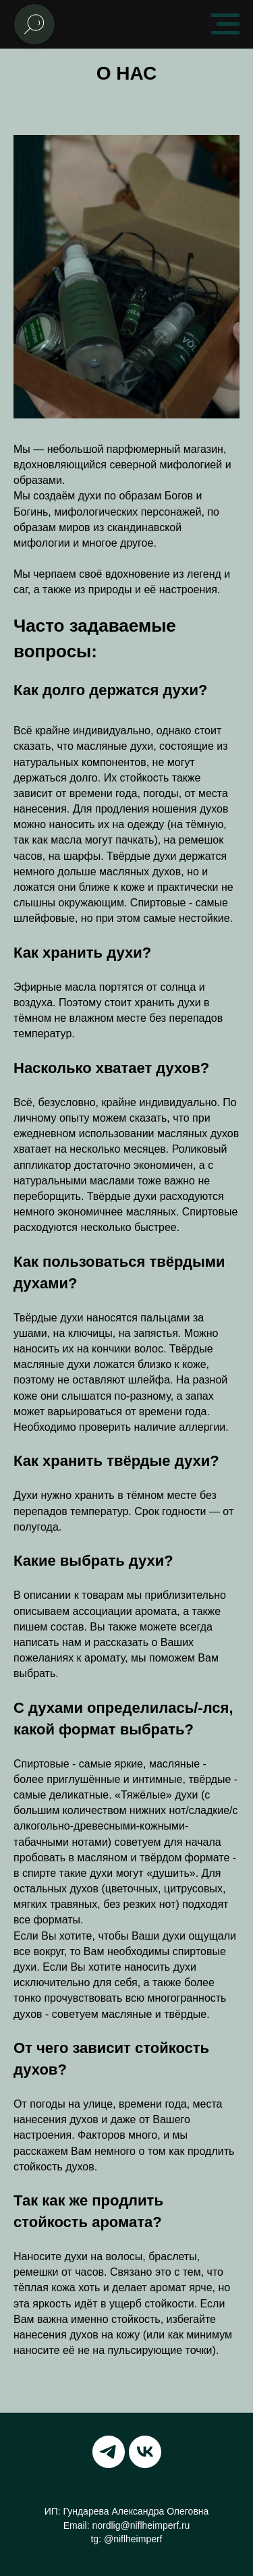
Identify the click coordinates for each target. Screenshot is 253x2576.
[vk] (145, 2452)
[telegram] (108, 2452)
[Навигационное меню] (225, 24)
